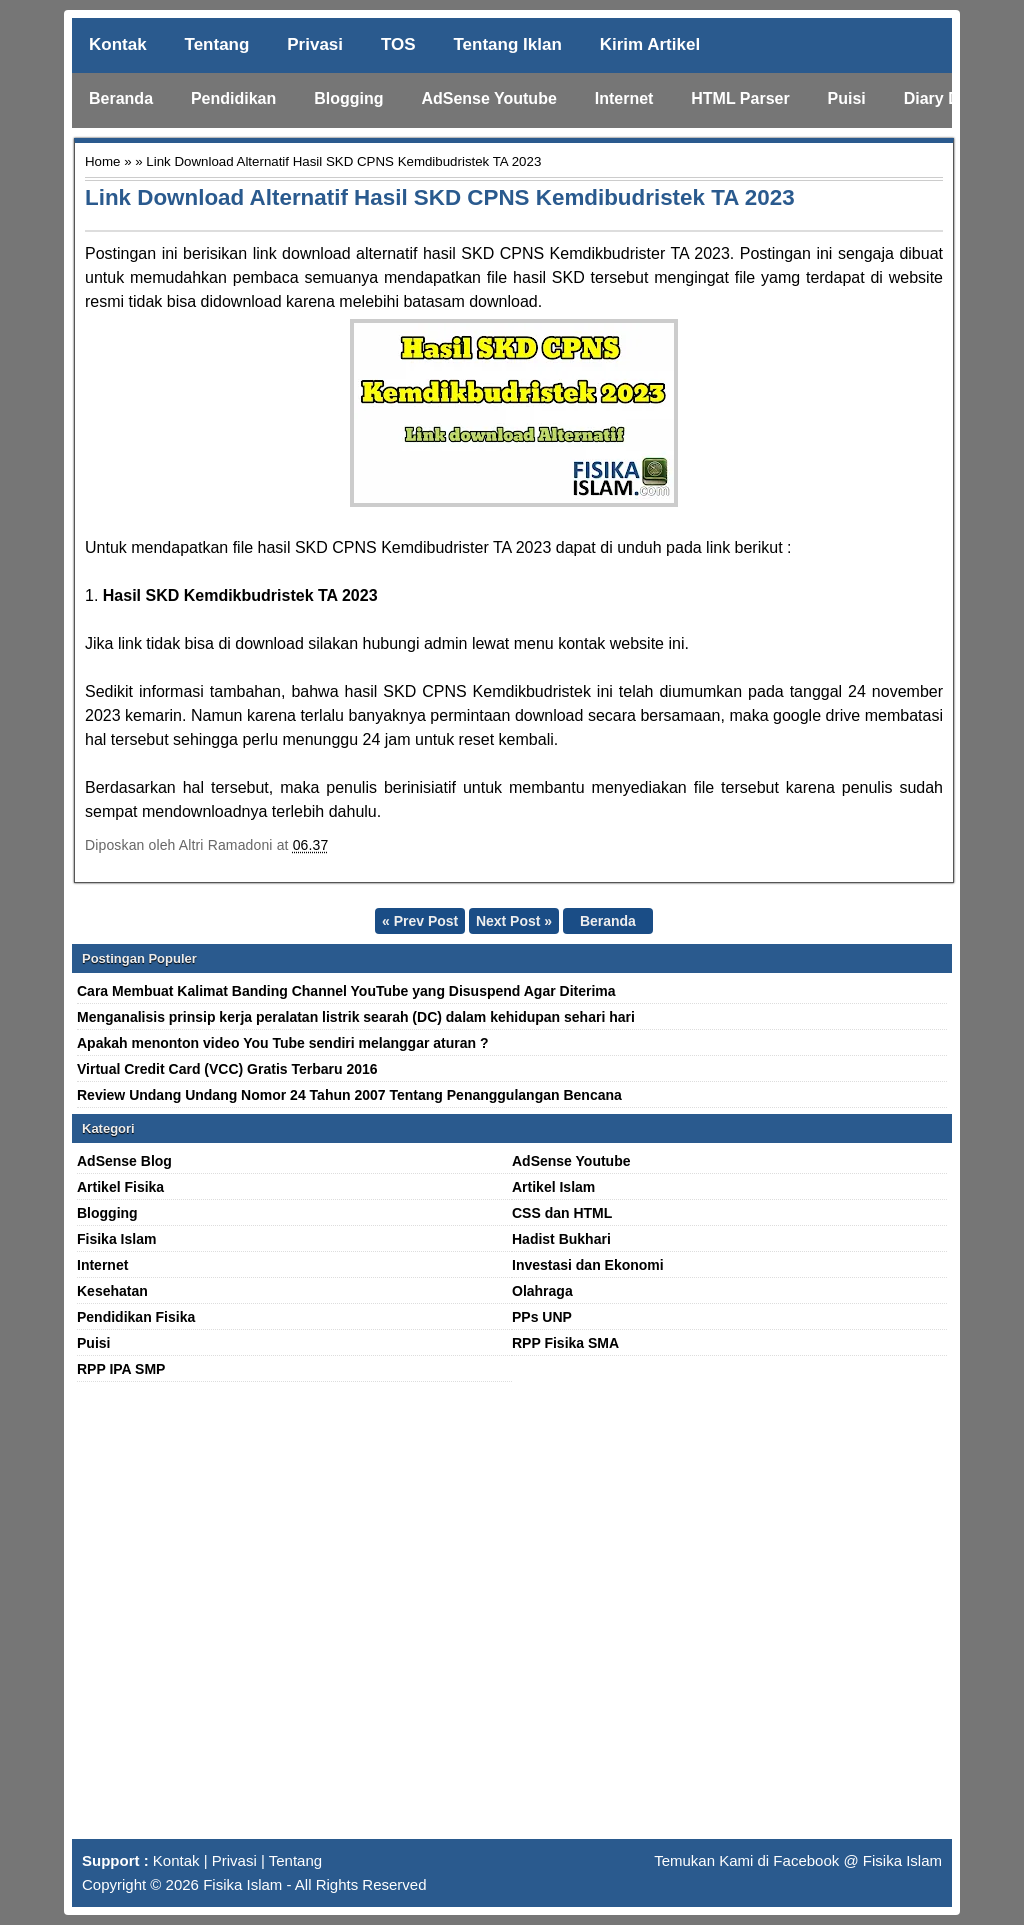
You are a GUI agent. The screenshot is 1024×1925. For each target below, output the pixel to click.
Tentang (217, 44)
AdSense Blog (124, 1161)
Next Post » (514, 921)
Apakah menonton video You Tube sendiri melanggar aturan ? (283, 1043)
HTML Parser (740, 98)
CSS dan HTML (562, 1213)
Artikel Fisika (120, 1187)
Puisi (847, 98)
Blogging (348, 98)
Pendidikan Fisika (136, 1317)
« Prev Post (420, 921)
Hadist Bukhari (561, 1239)
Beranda (121, 98)
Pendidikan (233, 98)
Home (102, 161)
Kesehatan (112, 1291)
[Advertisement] (512, 1619)
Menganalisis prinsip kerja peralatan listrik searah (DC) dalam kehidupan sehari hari (356, 1017)
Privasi (315, 44)
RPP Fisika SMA (565, 1343)
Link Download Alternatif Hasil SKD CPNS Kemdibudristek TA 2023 (440, 197)
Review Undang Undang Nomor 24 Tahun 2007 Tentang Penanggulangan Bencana (349, 1095)
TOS (398, 44)
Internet (624, 98)
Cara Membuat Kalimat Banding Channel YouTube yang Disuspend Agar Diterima (346, 991)
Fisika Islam (116, 1239)
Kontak (118, 44)
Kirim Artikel (650, 44)
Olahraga (542, 1291)
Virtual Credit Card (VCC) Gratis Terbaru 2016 (227, 1069)
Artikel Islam (553, 1187)
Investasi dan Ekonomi (588, 1265)
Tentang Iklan (507, 44)
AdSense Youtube (488, 98)
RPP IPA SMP (121, 1369)
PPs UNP (542, 1317)
